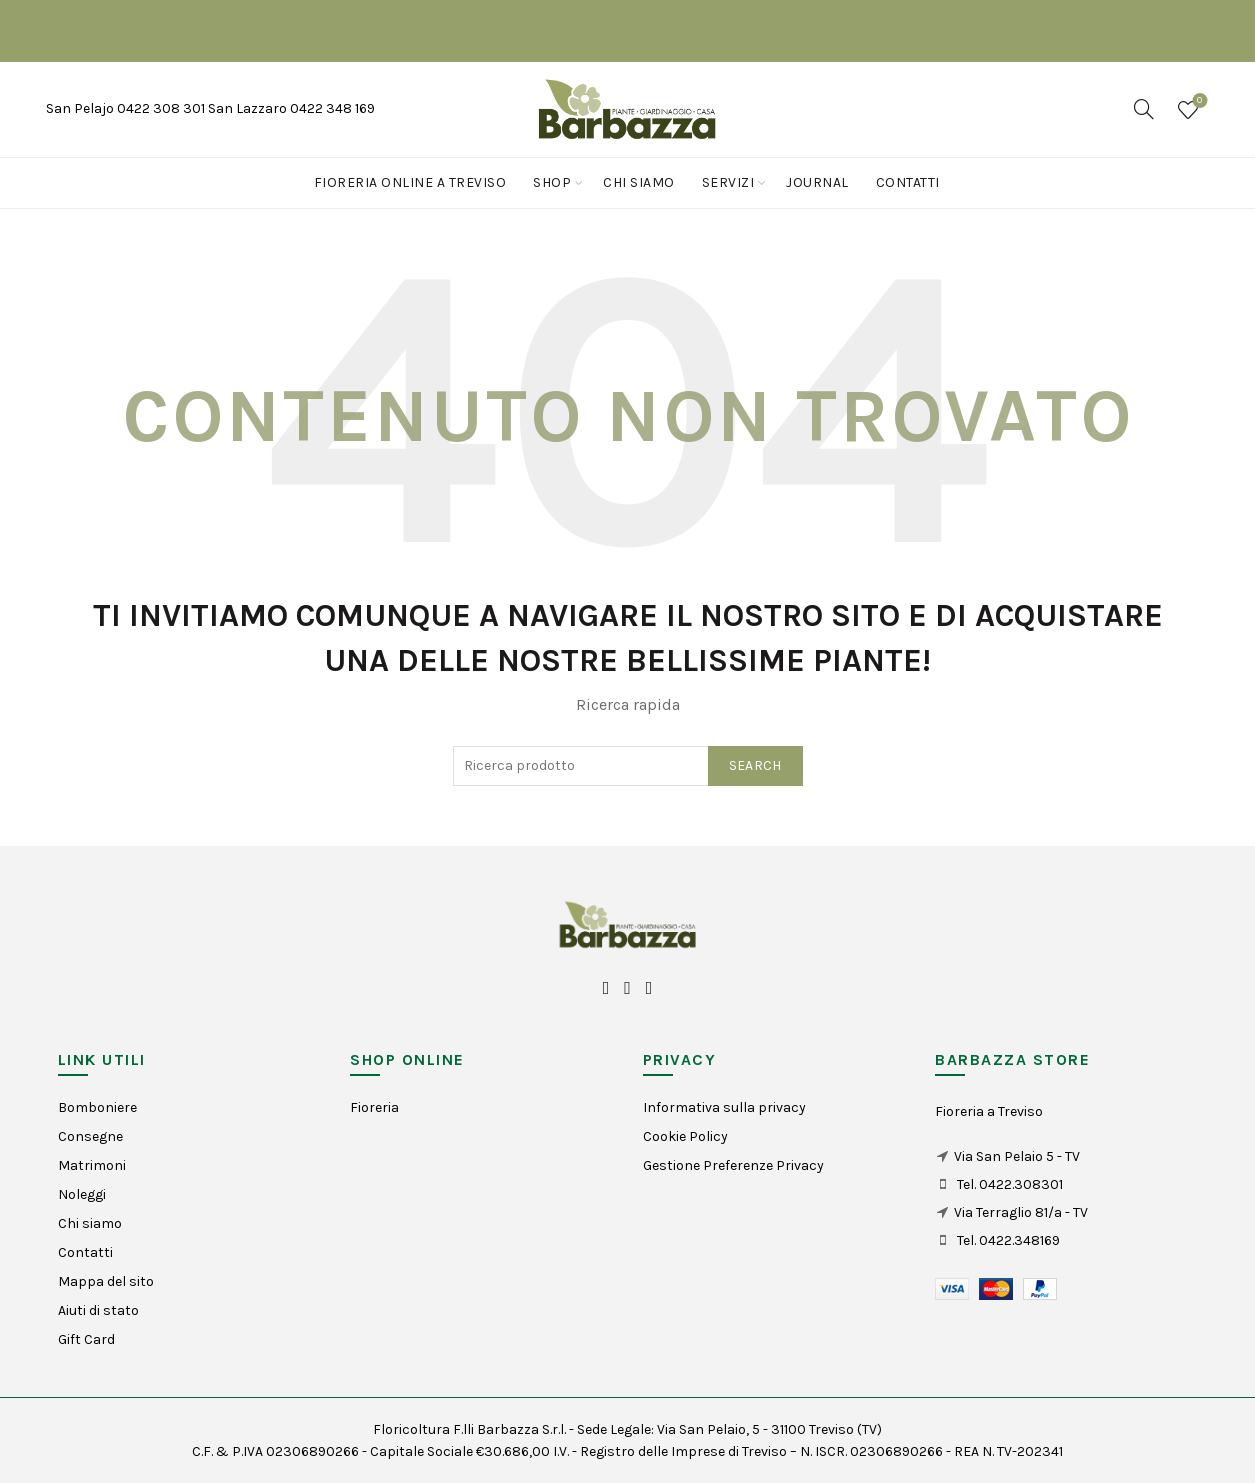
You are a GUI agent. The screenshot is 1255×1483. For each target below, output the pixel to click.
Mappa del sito (106, 1281)
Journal (817, 182)
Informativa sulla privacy (724, 1107)
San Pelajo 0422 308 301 (127, 108)
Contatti (908, 182)
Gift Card (86, 1339)
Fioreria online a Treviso (410, 182)
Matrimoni (92, 1165)
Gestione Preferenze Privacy (733, 1165)
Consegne (90, 1136)
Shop (552, 182)
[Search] (1144, 109)
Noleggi (82, 1194)
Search (755, 765)
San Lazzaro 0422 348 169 (291, 108)
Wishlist (1197, 101)
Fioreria (374, 1107)
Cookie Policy (685, 1136)
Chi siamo (639, 182)
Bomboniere (97, 1107)
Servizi (728, 182)
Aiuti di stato (98, 1310)
